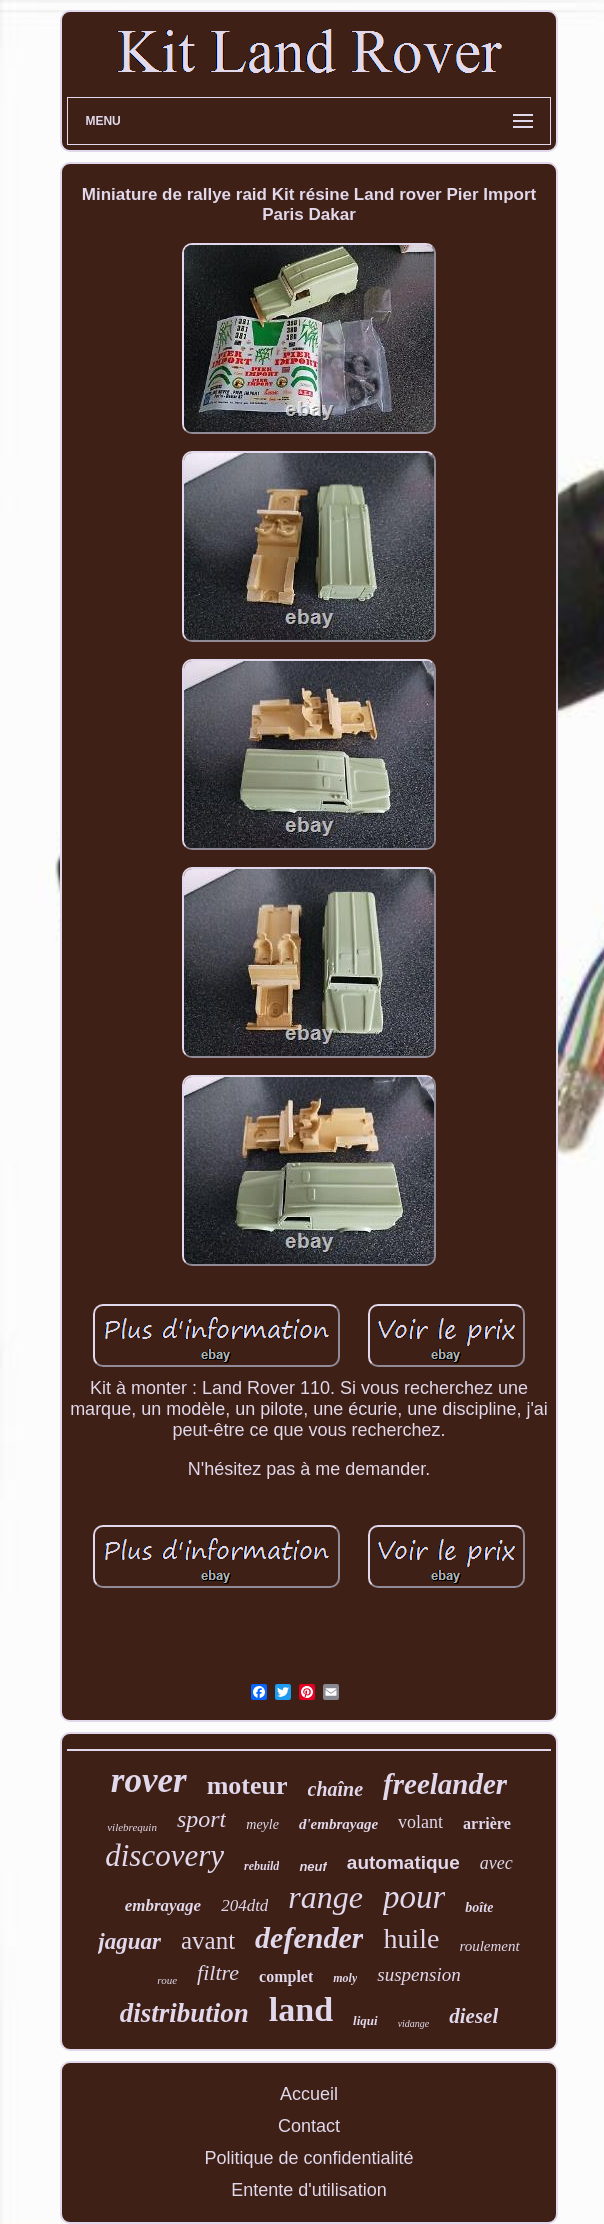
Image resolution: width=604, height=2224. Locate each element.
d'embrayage (338, 1824)
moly (345, 1978)
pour (414, 1897)
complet (286, 1976)
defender (309, 1937)
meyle (262, 1824)
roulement (489, 1946)
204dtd (244, 1905)
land (301, 2009)
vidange (414, 2023)
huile (411, 1938)
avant (208, 1940)
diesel (473, 2016)
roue (167, 1980)
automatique (403, 1862)
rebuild (261, 1866)
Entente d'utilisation (309, 2190)
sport (201, 1819)
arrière (487, 1823)
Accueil (309, 2094)
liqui (365, 2020)
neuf (312, 1866)
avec (496, 1863)
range (325, 1897)
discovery (164, 1855)
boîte (479, 1907)
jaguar (129, 1941)
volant (420, 1822)
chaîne (336, 1789)
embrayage (163, 1905)
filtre (218, 1972)
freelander (445, 1784)
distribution (184, 2013)
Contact (309, 2126)
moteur (247, 1785)
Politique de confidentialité (308, 2158)
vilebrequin (132, 1827)
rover (149, 1780)
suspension (418, 1974)
